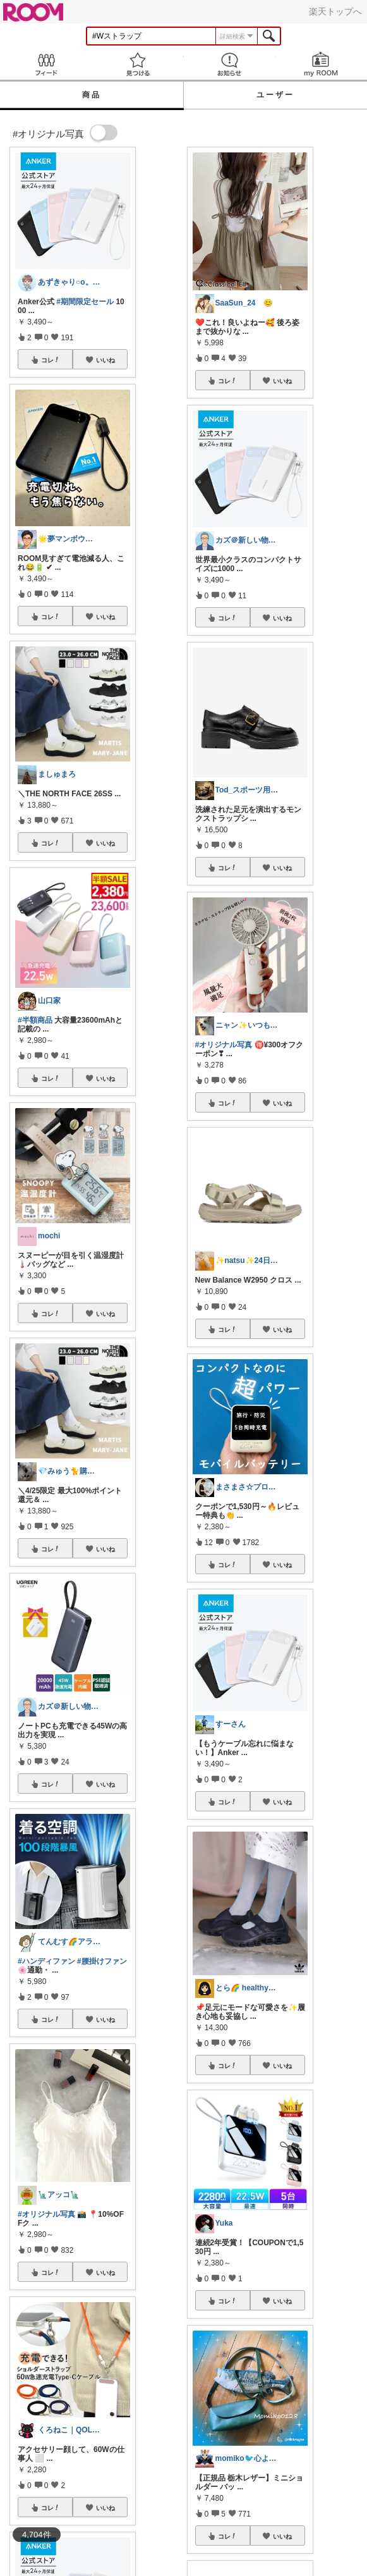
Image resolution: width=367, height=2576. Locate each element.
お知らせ (229, 64)
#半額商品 (35, 1020)
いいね (105, 360)
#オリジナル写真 (46, 2214)
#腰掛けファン (102, 1961)
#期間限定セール (85, 301)
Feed (46, 64)
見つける (137, 64)
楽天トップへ (335, 11)
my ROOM (321, 64)
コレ (50, 360)
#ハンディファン (46, 1961)
